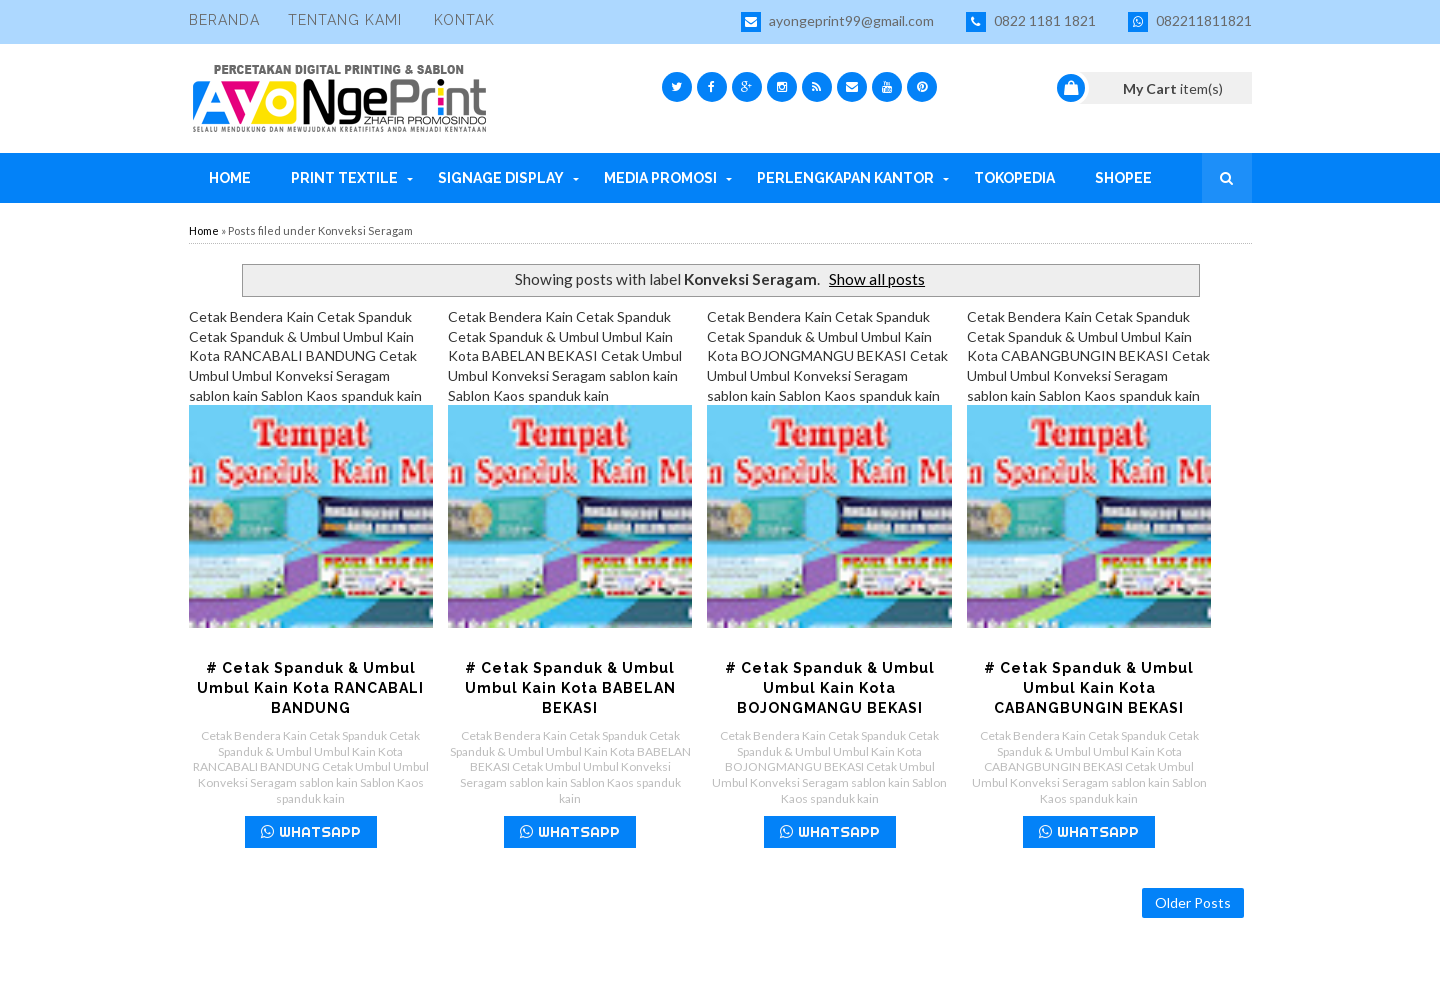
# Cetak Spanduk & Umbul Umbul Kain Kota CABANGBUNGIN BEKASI (1089, 688)
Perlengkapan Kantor (845, 178)
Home (230, 178)
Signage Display (501, 178)
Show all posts (877, 279)
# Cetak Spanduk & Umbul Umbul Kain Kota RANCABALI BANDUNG (310, 688)
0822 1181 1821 (1031, 22)
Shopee (1123, 178)
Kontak (464, 20)
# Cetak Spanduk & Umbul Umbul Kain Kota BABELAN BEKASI (570, 688)
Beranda (224, 20)
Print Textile (344, 178)
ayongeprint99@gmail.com (837, 22)
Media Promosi (660, 178)
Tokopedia (1014, 178)
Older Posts (1193, 902)
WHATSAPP (311, 831)
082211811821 (1190, 22)
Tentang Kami (345, 20)
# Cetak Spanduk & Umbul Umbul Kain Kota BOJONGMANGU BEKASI (830, 688)
